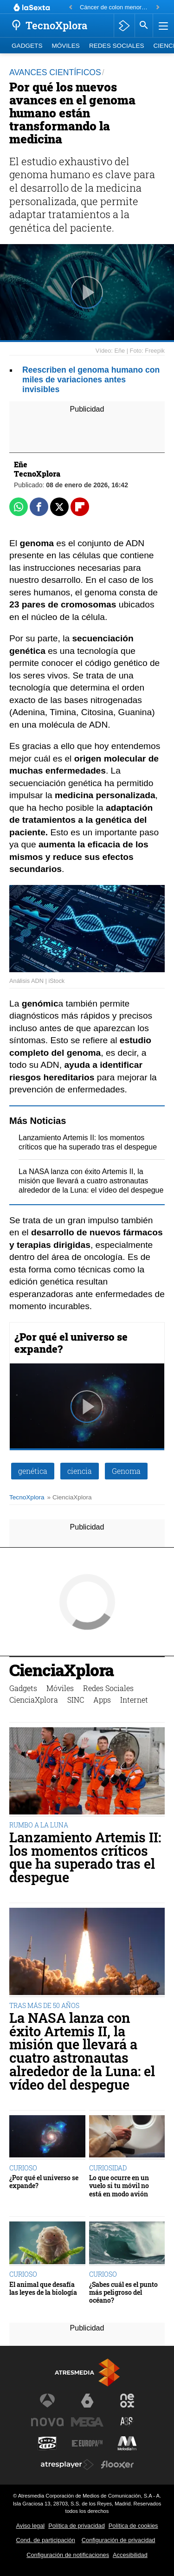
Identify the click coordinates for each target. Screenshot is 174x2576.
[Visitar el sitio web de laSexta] (87, 2401)
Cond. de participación (45, 2540)
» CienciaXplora (69, 1497)
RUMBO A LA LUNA (38, 1825)
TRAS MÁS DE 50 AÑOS (44, 2005)
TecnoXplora (27, 1497)
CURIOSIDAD (108, 2167)
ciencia (79, 1471)
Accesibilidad (130, 2554)
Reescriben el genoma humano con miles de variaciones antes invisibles (91, 379)
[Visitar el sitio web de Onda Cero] (47, 2443)
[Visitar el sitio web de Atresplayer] (67, 2465)
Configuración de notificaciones (67, 2554)
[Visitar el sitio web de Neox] (127, 2401)
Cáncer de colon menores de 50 (115, 7)
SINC (75, 1699)
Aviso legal (30, 2525)
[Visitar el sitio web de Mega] (87, 2422)
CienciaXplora (61, 1671)
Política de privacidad (76, 2525)
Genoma (126, 1471)
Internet (134, 1699)
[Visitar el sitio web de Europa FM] (87, 2443)
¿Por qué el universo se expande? (71, 1343)
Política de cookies (133, 2525)
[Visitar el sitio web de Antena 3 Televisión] (47, 2401)
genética (32, 1471)
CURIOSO (23, 2167)
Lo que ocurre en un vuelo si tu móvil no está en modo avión (119, 2186)
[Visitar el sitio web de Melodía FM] (127, 2443)
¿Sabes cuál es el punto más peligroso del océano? (123, 2292)
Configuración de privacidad (118, 2540)
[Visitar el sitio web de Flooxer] (117, 2465)
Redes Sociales (116, 45)
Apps (102, 1699)
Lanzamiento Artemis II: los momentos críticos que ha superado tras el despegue (85, 1857)
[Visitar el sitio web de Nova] (47, 2422)
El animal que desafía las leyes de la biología (43, 2288)
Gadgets (27, 45)
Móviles (65, 45)
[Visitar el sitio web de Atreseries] (127, 2422)
